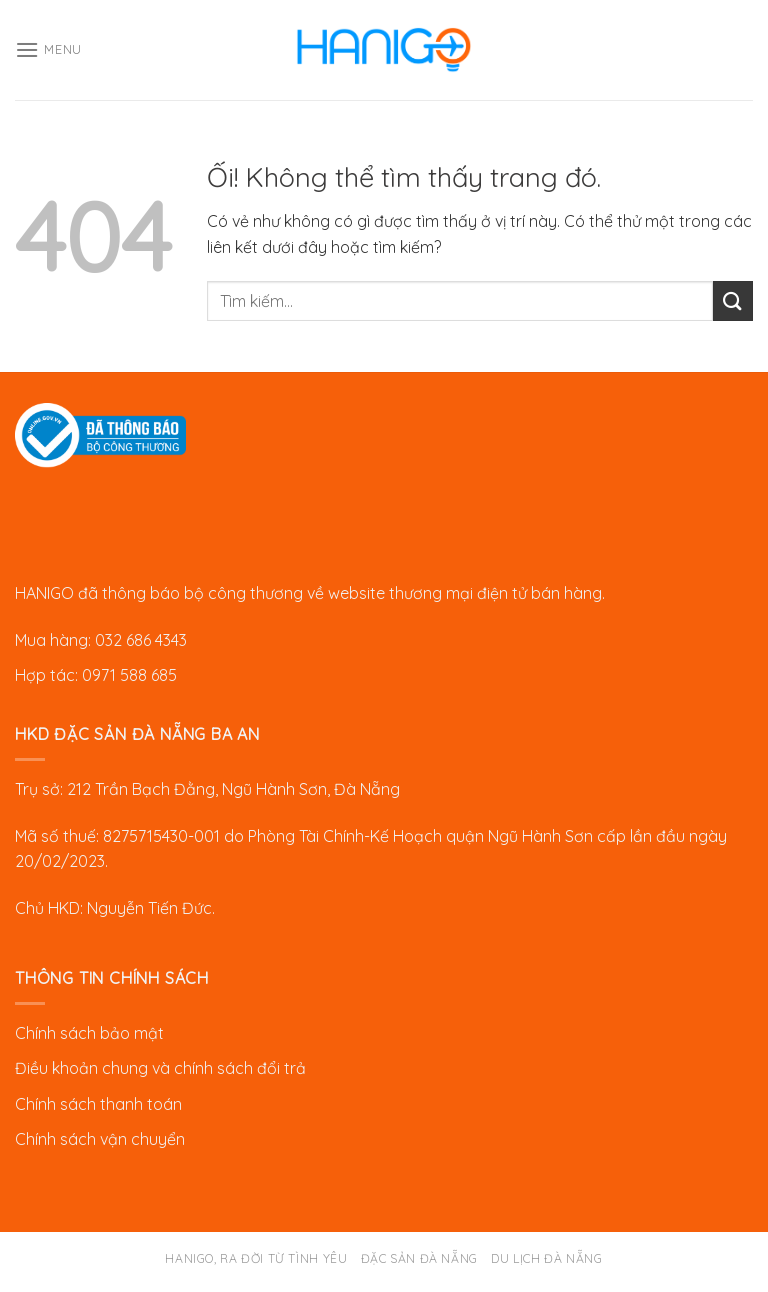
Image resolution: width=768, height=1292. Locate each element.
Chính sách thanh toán (98, 1104)
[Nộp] (733, 300)
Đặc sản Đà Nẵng (419, 1258)
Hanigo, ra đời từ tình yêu (256, 1258)
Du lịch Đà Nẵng (546, 1258)
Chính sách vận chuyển (100, 1139)
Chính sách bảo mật (89, 1033)
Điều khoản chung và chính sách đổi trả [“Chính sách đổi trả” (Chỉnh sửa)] (160, 1068)
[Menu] (48, 49)
